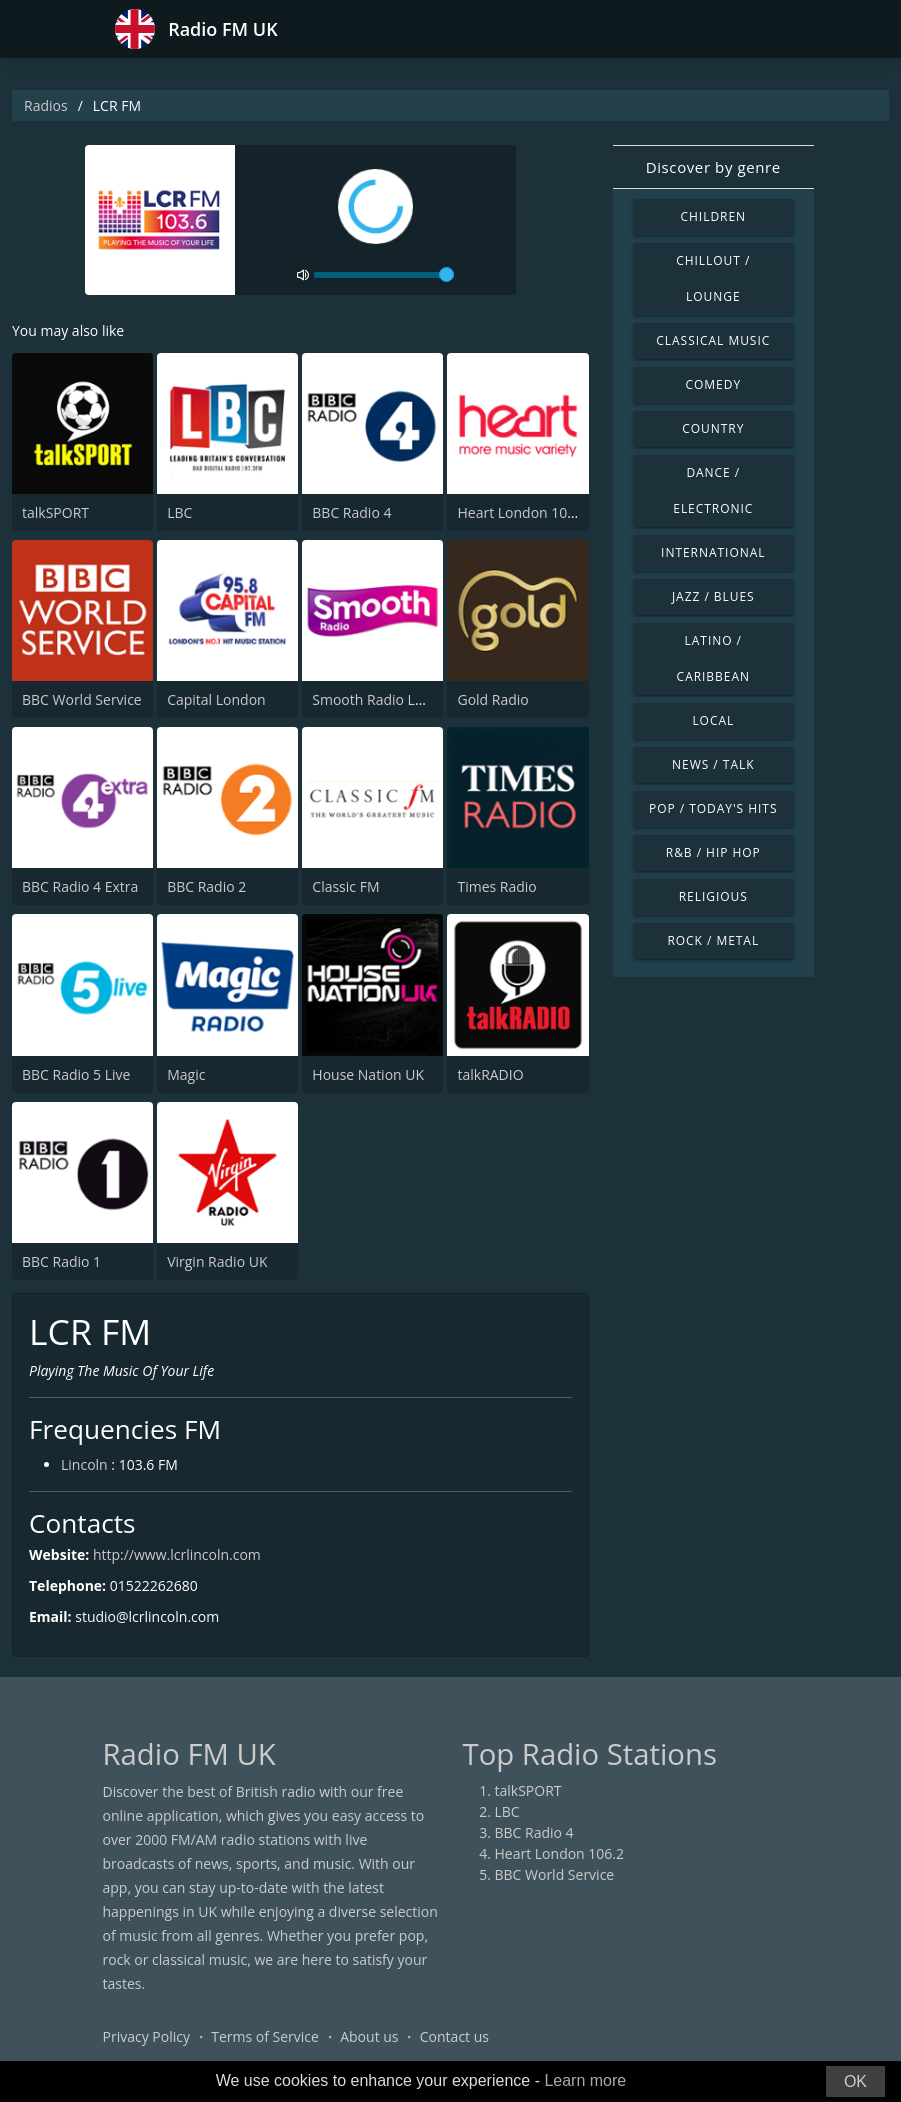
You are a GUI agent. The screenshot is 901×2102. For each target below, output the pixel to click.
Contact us (454, 2036)
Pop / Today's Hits (713, 808)
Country (713, 428)
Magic (186, 1074)
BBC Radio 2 (206, 886)
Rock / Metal (713, 940)
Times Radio (496, 886)
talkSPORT (55, 512)
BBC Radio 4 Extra (80, 886)
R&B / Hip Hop (713, 852)
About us (369, 2036)
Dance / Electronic (713, 490)
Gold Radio (492, 699)
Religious (713, 896)
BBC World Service (82, 699)
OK (855, 2081)
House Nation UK (368, 1074)
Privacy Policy (146, 2036)
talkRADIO (490, 1074)
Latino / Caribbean (713, 658)
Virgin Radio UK (217, 1261)
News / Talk (713, 764)
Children (714, 216)
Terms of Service (265, 2036)
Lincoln (84, 1464)
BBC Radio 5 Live (76, 1074)
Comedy (714, 384)
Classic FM (345, 886)
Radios (46, 105)
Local (713, 720)
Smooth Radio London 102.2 (404, 699)
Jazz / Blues (713, 596)
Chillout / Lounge (713, 278)
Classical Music (713, 340)
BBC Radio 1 (61, 1261)
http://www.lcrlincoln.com (177, 1554)
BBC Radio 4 (351, 512)
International (713, 552)
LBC (179, 512)
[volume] (384, 275)
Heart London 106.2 (522, 512)
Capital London (216, 699)
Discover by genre (713, 167)
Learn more (585, 2080)
